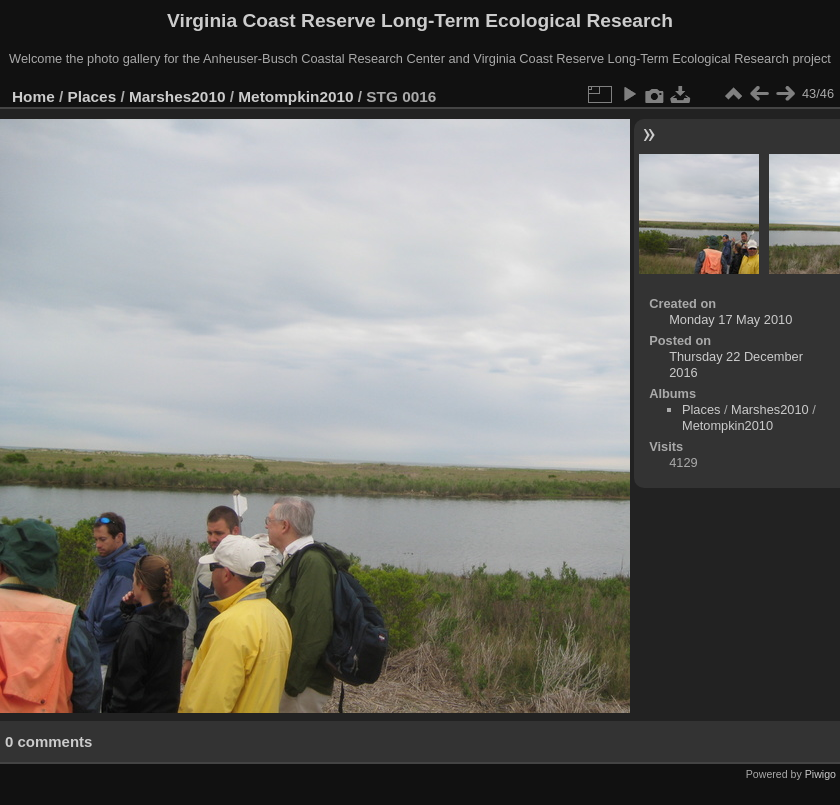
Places (92, 96)
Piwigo (820, 774)
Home (33, 96)
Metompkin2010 (295, 96)
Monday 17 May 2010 (730, 319)
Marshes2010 (177, 96)
